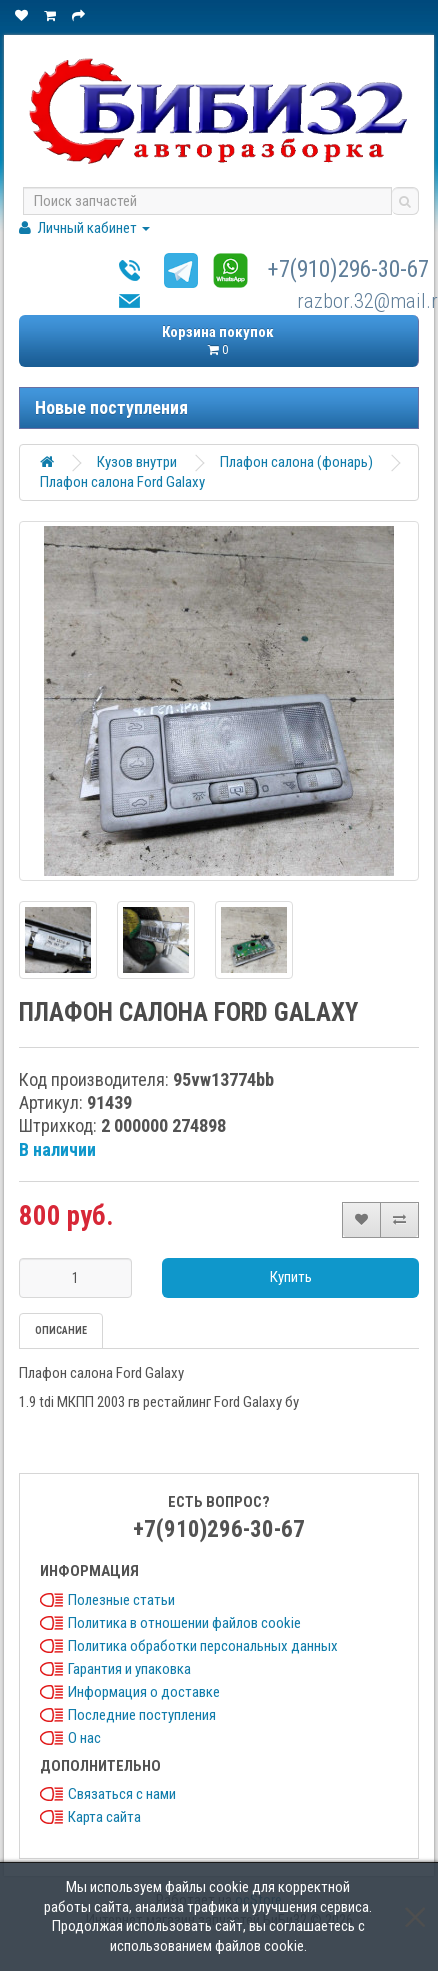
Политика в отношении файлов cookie (184, 1623)
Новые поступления (111, 407)
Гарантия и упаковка (129, 1669)
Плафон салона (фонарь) (296, 462)
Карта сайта (104, 1817)
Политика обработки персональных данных (203, 1646)
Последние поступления (142, 1715)
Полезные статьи (121, 1600)
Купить (291, 1277)
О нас (84, 1738)
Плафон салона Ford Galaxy (122, 482)
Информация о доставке (144, 1692)
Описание (61, 1330)
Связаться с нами (122, 1794)
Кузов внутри (137, 462)
